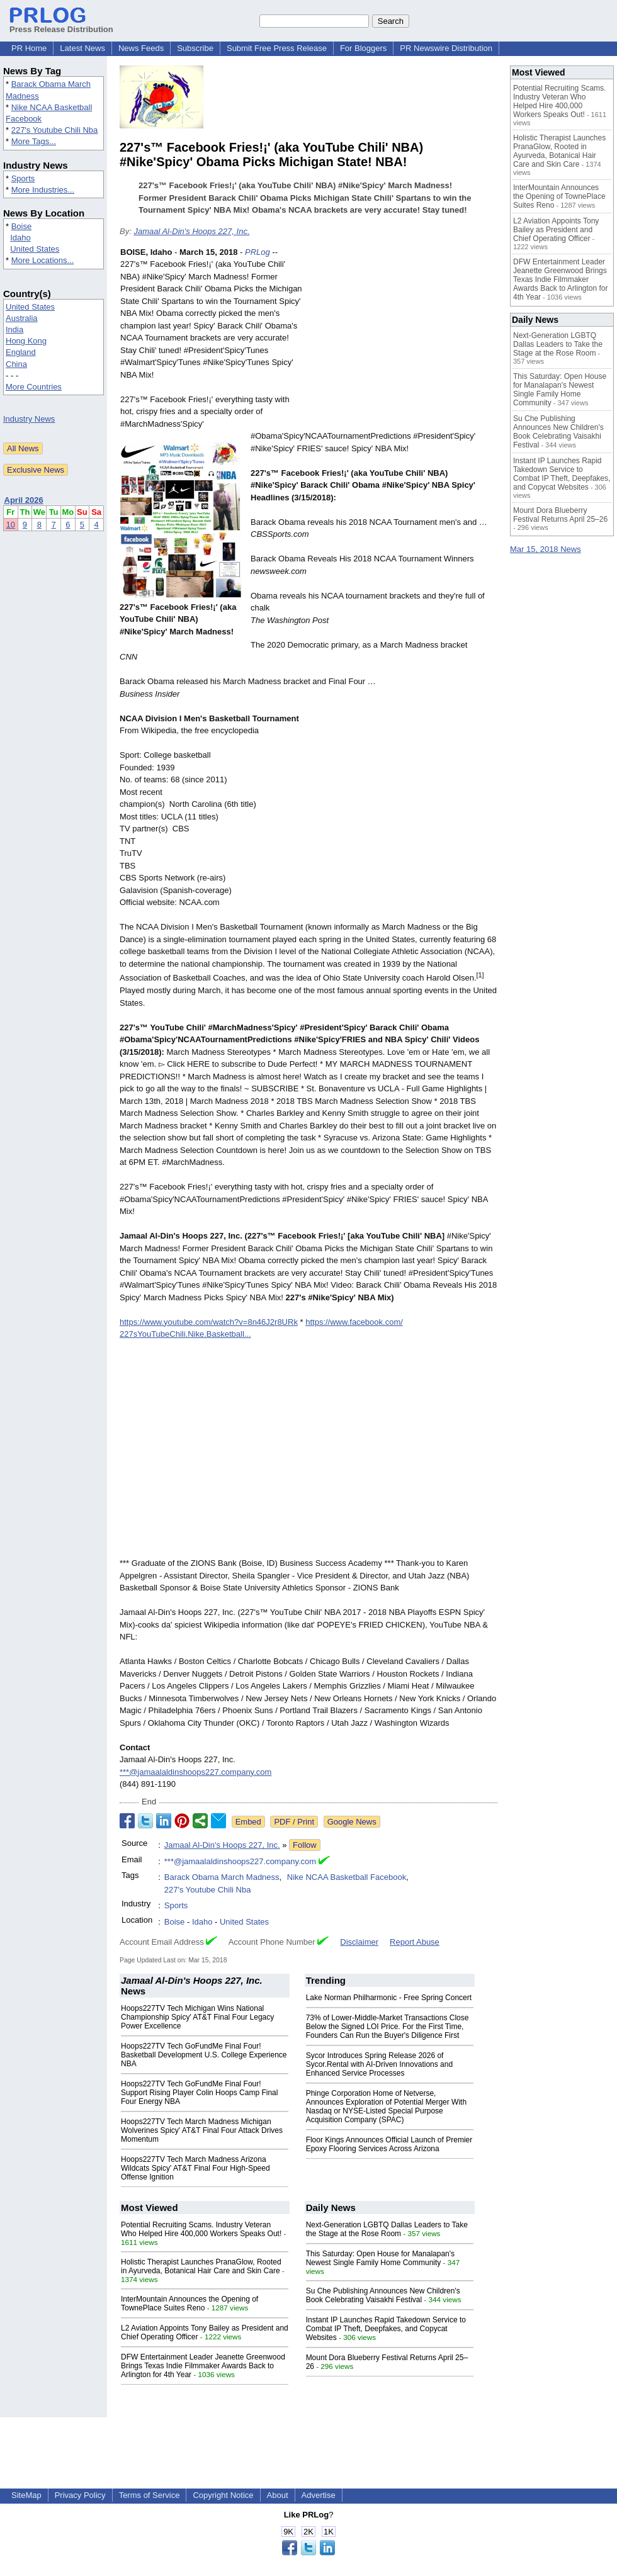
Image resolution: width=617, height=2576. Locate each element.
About (277, 2495)
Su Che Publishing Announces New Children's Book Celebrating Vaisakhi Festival (383, 2295)
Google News (351, 1821)
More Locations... (42, 260)
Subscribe (195, 48)
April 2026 (23, 500)
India (14, 329)
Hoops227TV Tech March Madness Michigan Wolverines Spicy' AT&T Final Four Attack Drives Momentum (202, 2130)
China (16, 364)
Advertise (319, 2495)
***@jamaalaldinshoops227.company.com (195, 1772)
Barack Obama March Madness (222, 1877)
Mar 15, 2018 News (545, 549)
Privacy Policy (80, 2495)
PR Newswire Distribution (446, 48)
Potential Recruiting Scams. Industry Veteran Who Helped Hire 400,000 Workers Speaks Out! (201, 2229)
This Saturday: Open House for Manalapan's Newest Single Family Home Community (380, 2258)
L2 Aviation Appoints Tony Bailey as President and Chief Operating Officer (556, 230)
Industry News (29, 419)
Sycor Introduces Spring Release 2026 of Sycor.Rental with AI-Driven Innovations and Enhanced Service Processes (379, 2064)
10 (10, 524)
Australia (22, 318)
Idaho (20, 237)
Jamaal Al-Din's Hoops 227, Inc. (191, 231)
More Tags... (33, 141)
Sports (23, 178)
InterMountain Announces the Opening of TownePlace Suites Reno (189, 2303)
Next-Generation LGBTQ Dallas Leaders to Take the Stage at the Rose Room (387, 2229)
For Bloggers (363, 48)
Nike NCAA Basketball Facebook (346, 1877)
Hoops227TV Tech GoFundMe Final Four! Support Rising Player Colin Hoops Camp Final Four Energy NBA (199, 2092)
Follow (305, 1845)
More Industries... (42, 189)
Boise (21, 226)
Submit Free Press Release (277, 48)
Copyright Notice (223, 2495)
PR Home (29, 48)
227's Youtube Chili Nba (54, 130)
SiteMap (26, 2495)
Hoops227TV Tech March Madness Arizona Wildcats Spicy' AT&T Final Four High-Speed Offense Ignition (195, 2168)
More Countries (34, 386)
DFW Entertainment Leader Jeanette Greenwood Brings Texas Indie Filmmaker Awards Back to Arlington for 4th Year (203, 2366)
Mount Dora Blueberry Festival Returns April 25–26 (560, 515)
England (21, 352)
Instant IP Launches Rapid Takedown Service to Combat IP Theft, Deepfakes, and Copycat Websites (386, 2328)
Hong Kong (26, 341)
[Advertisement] (402, 338)
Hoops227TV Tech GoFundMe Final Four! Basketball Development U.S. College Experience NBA (203, 2055)
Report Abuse (414, 1942)
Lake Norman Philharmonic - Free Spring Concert (389, 1997)
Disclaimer (359, 1942)
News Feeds (141, 48)
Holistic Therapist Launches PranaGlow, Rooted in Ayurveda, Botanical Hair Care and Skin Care (201, 2266)
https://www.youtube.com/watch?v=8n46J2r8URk (209, 1322)
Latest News (82, 48)
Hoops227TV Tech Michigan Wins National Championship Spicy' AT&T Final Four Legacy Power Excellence (197, 2017)
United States (34, 249)
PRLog (257, 252)
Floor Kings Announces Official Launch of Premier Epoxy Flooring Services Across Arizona (389, 2144)
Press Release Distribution (61, 24)
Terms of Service (149, 2495)
